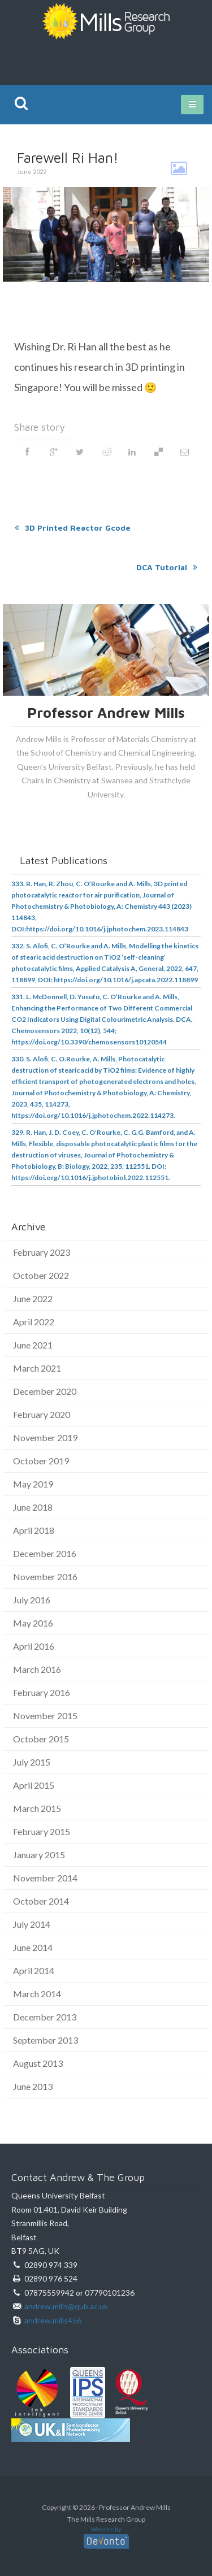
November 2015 (45, 1715)
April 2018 (33, 1530)
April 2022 (33, 1321)
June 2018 (33, 1507)
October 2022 (41, 1275)
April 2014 (33, 1970)
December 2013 (44, 2016)
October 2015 (41, 1738)
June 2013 (33, 2086)
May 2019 (33, 1483)
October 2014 (41, 1901)
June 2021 (33, 1344)
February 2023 (41, 1252)
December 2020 (44, 1391)
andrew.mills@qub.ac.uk (66, 2306)
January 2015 (39, 1854)
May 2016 (33, 1622)
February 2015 (41, 1831)
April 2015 (33, 1785)
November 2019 (45, 1437)
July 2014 (31, 1924)
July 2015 (31, 1762)
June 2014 (33, 1947)
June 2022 (33, 1298)
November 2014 (45, 1877)
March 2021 (37, 1368)
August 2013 (38, 2063)
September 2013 (45, 2040)
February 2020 (41, 1414)
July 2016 (31, 1599)
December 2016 (44, 1553)
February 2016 (41, 1692)
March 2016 (37, 1669)
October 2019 (41, 1460)
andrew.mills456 (52, 2320)
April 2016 (33, 1646)
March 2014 (37, 1993)
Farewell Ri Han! (68, 157)
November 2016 (45, 1576)
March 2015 (37, 1808)
